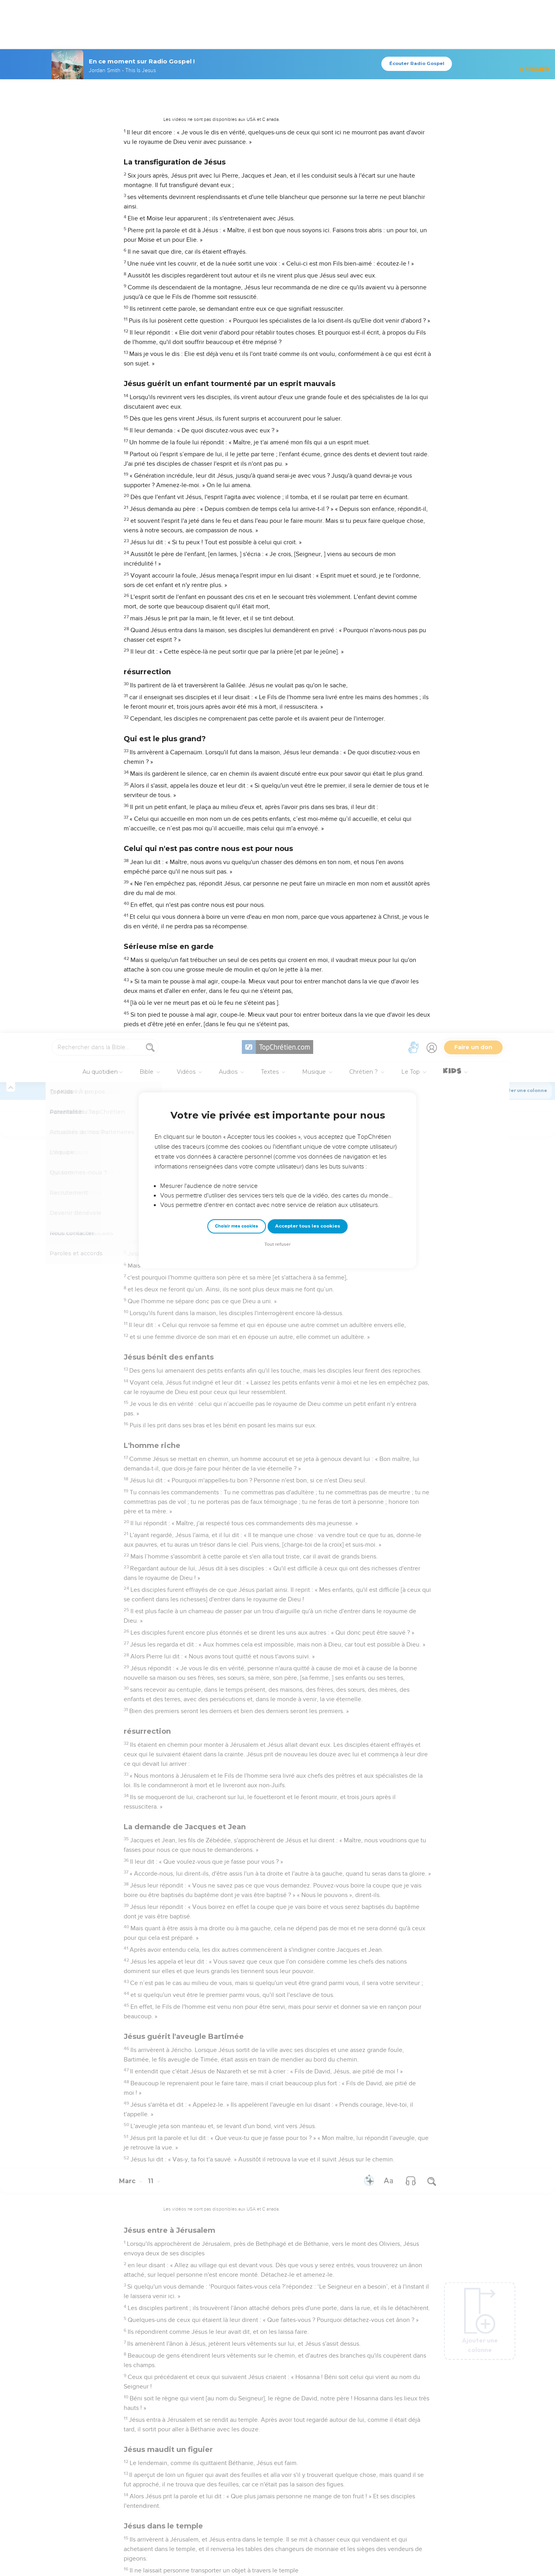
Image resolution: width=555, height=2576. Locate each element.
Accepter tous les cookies (307, 193)
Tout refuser (277, 211)
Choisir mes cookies (236, 193)
